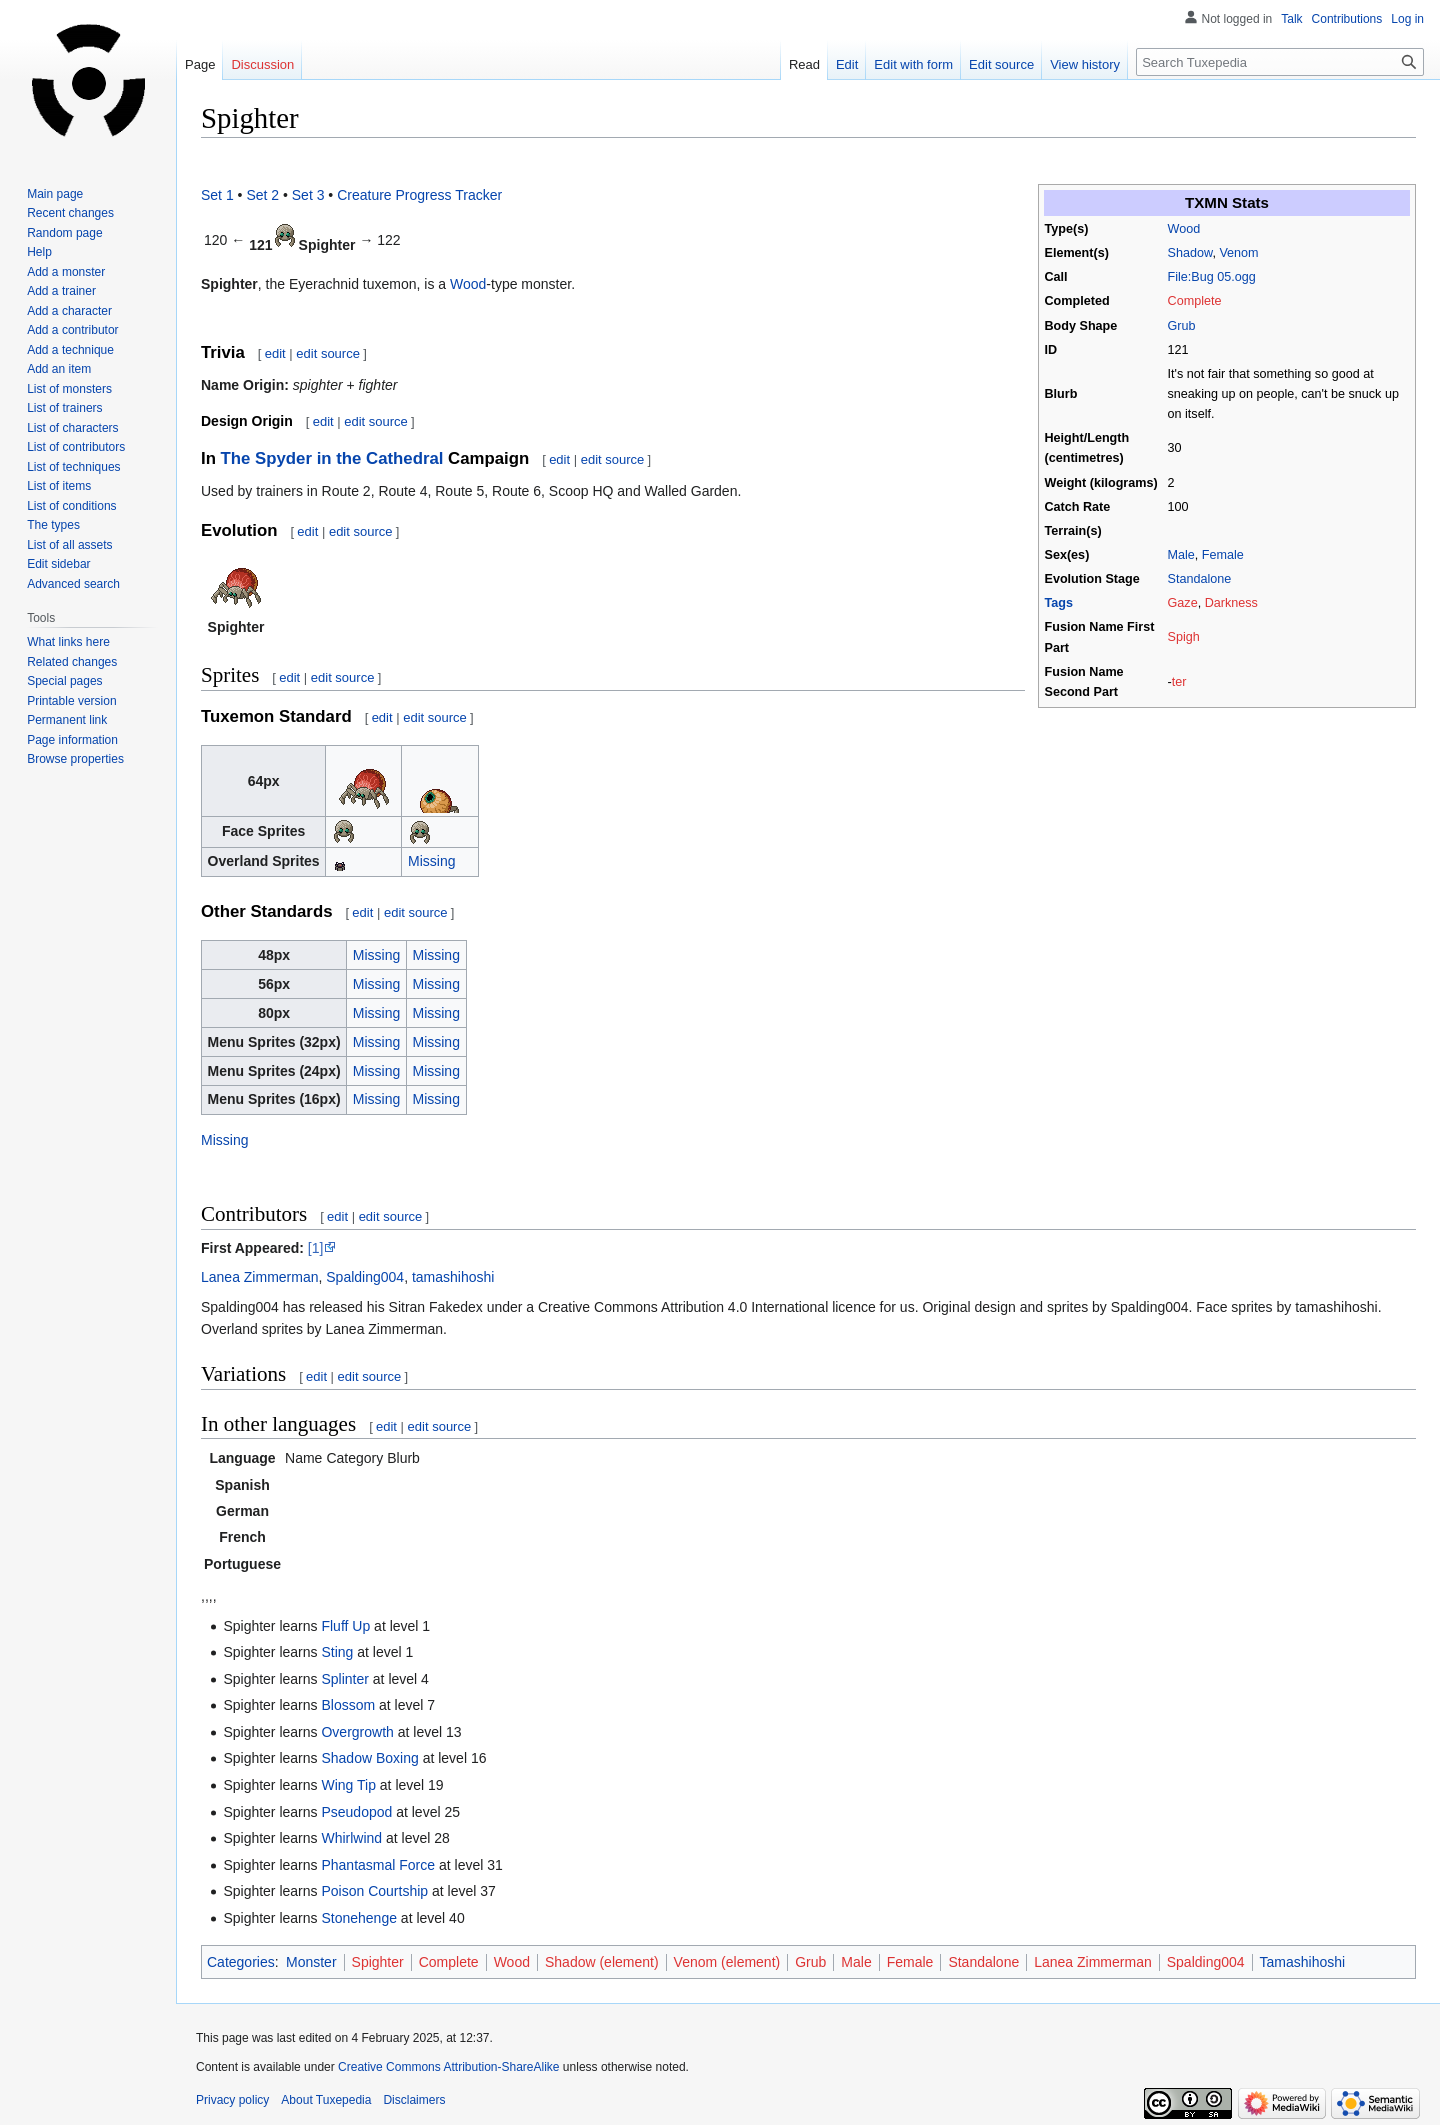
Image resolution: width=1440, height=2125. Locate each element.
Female (1223, 555)
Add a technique (70, 350)
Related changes (72, 662)
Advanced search (73, 584)
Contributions (1347, 19)
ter (1179, 682)
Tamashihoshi (1303, 1962)
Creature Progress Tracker (419, 195)
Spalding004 (365, 1277)
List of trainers (64, 408)
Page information (72, 740)
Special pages (64, 681)
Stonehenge (359, 1918)
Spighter (378, 1962)
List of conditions (71, 506)
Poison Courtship (374, 1891)
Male (1181, 555)
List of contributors (76, 447)
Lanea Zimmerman (260, 1277)
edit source (328, 353)
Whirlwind (351, 1838)
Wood (1184, 229)
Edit (847, 64)
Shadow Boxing (369, 1758)
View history (1085, 64)
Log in (1407, 19)
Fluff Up (345, 1626)
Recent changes (70, 213)
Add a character (69, 311)
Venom (1238, 253)
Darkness (1231, 603)
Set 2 (262, 195)
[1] (316, 1248)
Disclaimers (414, 2100)
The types (53, 525)
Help (39, 252)
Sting (337, 1652)
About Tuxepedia (326, 2100)
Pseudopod (356, 1812)
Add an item (59, 369)
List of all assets (69, 545)
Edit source (1001, 64)
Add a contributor (72, 330)
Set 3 (308, 195)
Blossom (348, 1705)
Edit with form (913, 64)
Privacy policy (232, 2100)
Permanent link (67, 720)
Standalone (1200, 579)
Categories (241, 1962)
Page (200, 64)
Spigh (1184, 637)
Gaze (1183, 603)
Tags (1059, 603)
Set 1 (217, 195)
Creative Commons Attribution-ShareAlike (448, 2067)
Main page (55, 194)
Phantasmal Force (378, 1865)
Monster (311, 1962)
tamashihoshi (453, 1277)
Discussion (262, 64)
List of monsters (69, 389)
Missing (431, 861)
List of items (59, 486)
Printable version (71, 701)
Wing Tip (348, 1785)
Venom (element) (727, 1962)
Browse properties (75, 759)
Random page (64, 233)
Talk (1291, 19)
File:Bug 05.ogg (1212, 277)
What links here (68, 642)
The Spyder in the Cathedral (332, 458)
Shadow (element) (602, 1962)
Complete (1195, 301)
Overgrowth (357, 1732)
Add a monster (66, 272)
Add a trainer (61, 291)
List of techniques (73, 467)
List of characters (72, 428)
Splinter (344, 1679)
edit (275, 353)
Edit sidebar (58, 564)
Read (804, 64)
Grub (1182, 326)
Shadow (1190, 253)
